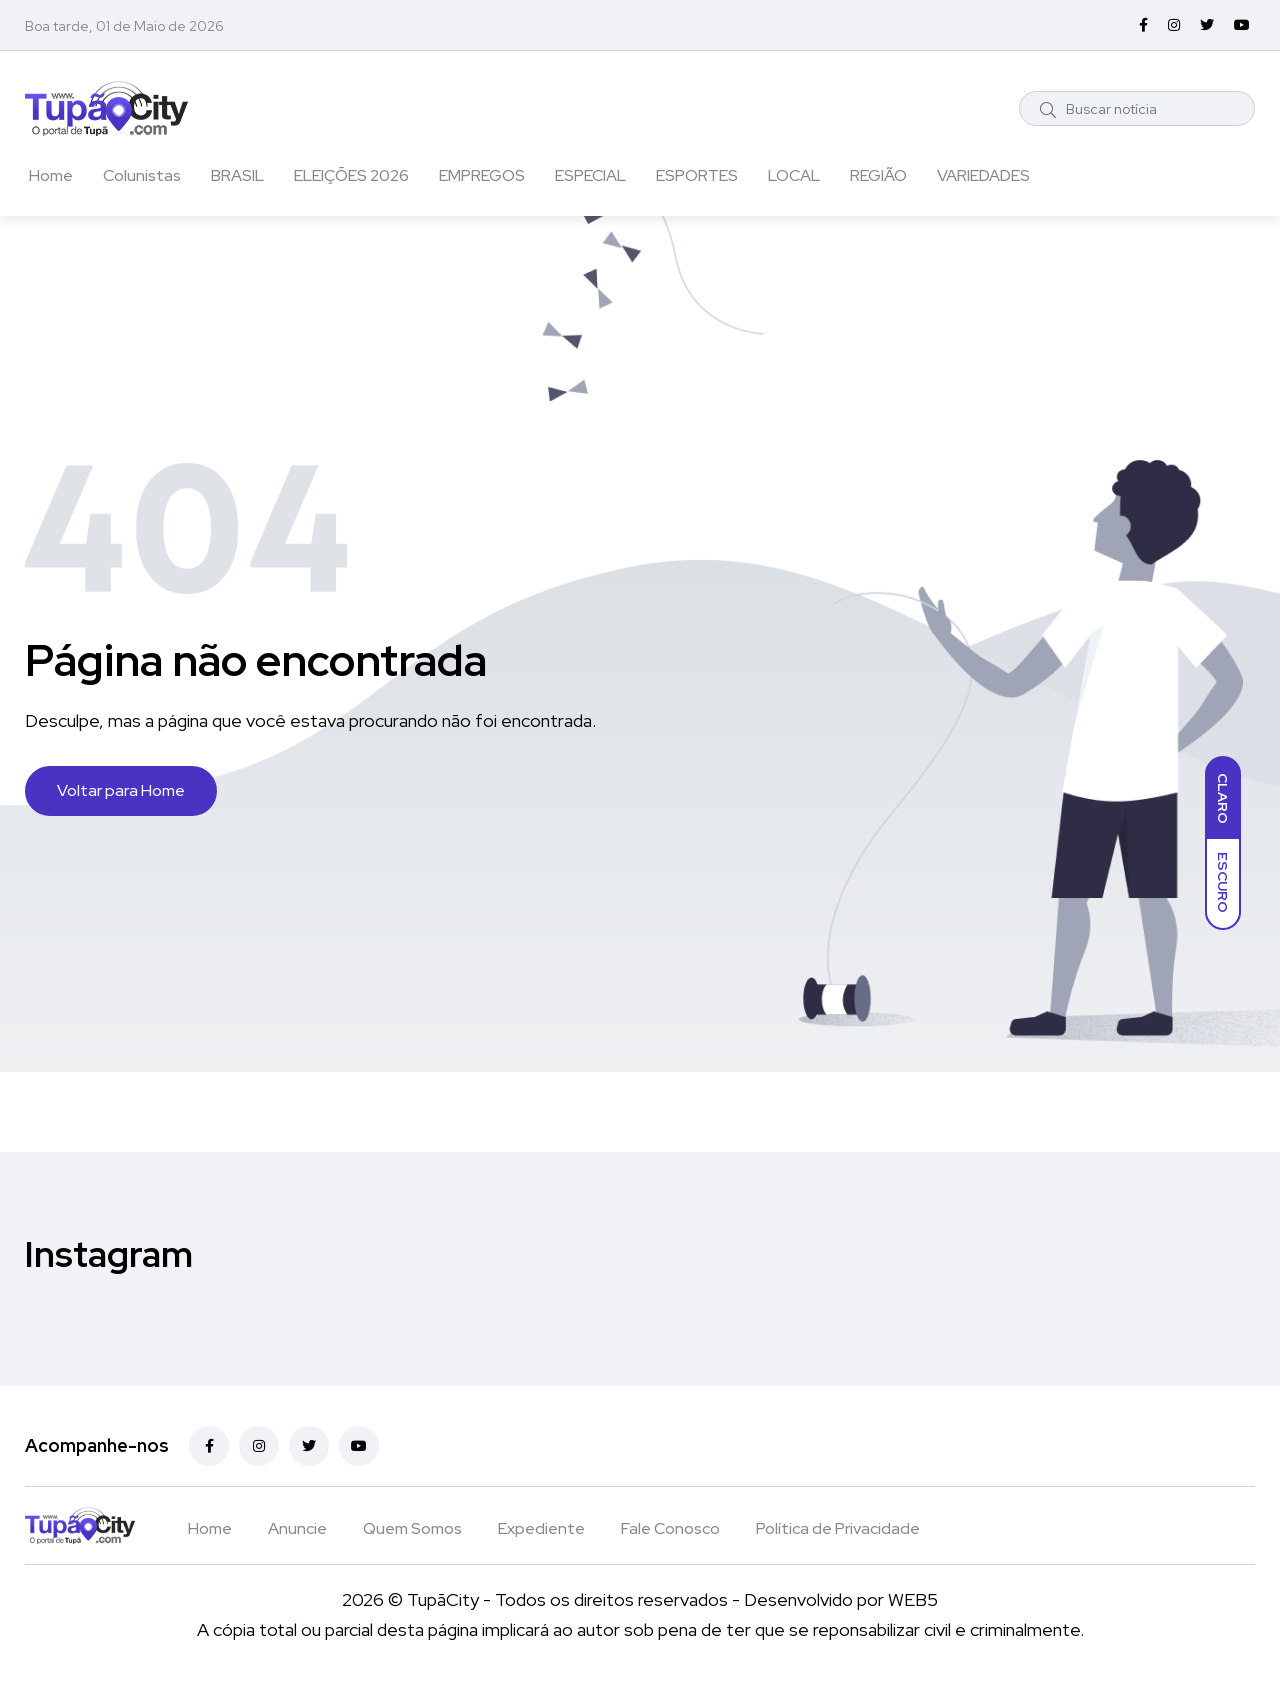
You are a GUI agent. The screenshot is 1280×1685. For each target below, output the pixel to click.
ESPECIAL (590, 175)
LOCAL (794, 175)
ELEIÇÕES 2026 (351, 175)
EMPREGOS (482, 175)
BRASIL (237, 175)
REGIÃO (878, 175)
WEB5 (913, 1599)
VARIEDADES (983, 175)
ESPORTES (697, 175)
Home (51, 175)
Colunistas (142, 175)
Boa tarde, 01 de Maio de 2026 (124, 26)
